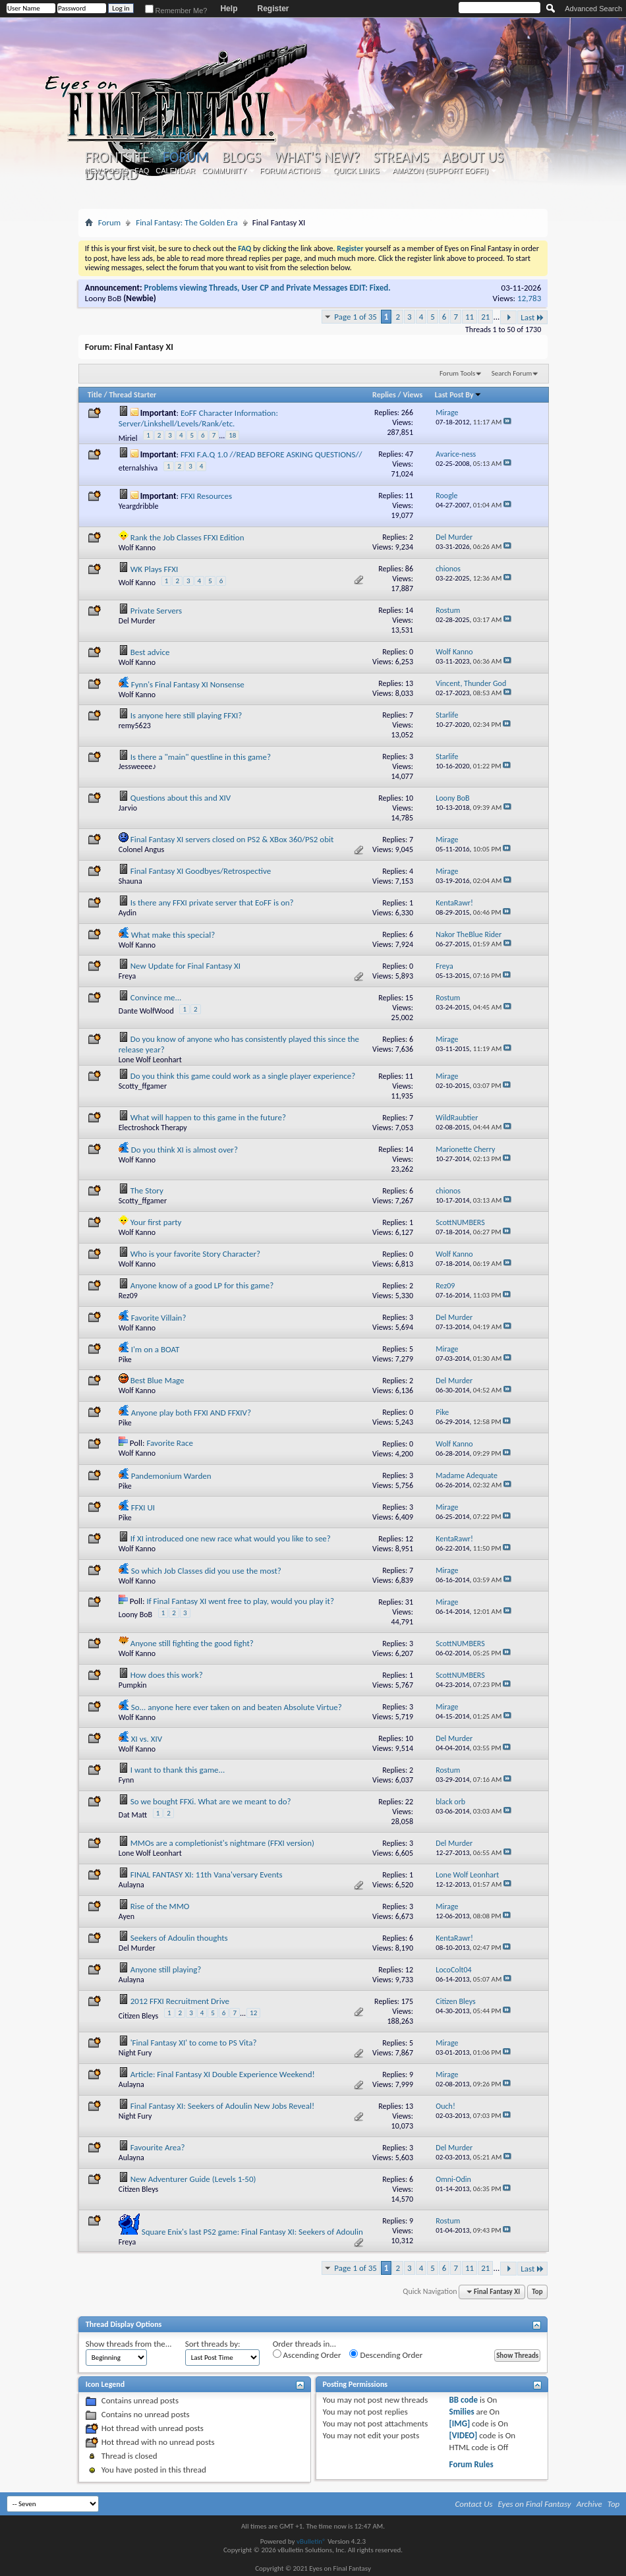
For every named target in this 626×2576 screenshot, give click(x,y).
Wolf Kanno (137, 547)
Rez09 (128, 1295)
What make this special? (173, 935)
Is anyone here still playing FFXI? (186, 715)
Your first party (156, 1222)
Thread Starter (132, 394)
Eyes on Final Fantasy (534, 2504)
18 (232, 435)
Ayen (126, 1916)
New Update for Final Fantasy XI (185, 966)
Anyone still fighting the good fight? (192, 1643)
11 (469, 317)
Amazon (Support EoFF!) (440, 171)
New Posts (106, 171)
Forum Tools (457, 373)
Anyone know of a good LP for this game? (201, 1285)
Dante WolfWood (146, 1011)
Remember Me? (176, 10)
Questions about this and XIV (180, 798)
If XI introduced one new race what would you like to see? (230, 1538)
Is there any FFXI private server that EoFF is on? (212, 902)
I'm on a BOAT (155, 1349)
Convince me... (156, 997)
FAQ (141, 171)
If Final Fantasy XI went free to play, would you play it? (240, 1601)
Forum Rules (471, 2464)
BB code (463, 2400)
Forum (185, 157)
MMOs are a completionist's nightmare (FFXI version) (222, 1843)
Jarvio (128, 808)
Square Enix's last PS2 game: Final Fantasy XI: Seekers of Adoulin (252, 2232)
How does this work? (166, 1675)
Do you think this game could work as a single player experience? (243, 1076)
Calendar (175, 171)
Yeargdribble (139, 506)
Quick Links (356, 171)
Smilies (461, 2412)
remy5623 (135, 725)
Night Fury (135, 2052)
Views (413, 394)
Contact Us (474, 2504)
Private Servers (156, 610)
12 (253, 2013)
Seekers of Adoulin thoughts (179, 1938)
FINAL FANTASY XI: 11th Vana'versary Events (206, 1874)
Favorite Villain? (158, 1318)
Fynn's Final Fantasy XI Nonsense (187, 684)
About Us (472, 157)
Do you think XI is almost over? (184, 1150)
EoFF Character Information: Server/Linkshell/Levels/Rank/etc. (198, 418)
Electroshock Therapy (153, 1127)
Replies (384, 394)
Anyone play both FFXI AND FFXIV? (191, 1412)
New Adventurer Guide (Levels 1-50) (193, 2179)
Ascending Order (307, 2354)
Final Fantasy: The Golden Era (187, 222)
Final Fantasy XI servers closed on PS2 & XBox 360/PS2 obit (232, 839)
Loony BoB (103, 298)
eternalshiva (138, 467)
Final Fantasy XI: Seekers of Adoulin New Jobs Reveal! (222, 2106)
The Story (146, 1190)
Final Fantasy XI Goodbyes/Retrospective (200, 871)
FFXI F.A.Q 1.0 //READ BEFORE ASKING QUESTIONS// (271, 454)
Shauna (130, 881)
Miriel (128, 437)
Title (95, 394)
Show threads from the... (129, 2344)
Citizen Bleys (139, 2015)
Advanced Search (593, 9)
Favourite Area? (157, 2147)
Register (273, 8)
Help (228, 8)
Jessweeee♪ (137, 766)
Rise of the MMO (160, 1906)
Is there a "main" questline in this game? (200, 757)
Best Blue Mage (157, 1380)
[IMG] (459, 2423)
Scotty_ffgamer (143, 1086)
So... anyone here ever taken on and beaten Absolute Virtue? (236, 1707)
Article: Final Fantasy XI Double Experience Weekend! (222, 2074)
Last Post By (458, 394)
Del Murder (137, 620)
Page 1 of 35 (355, 317)
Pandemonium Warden (171, 1476)
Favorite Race (169, 1443)
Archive (589, 2504)
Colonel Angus (141, 849)
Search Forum (512, 373)
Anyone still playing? (166, 1969)
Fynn (126, 1780)
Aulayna (131, 1884)
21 (485, 317)
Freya (127, 976)
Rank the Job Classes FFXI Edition (187, 537)
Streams (401, 157)
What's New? (317, 157)
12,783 (529, 298)
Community (224, 171)
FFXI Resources (206, 496)
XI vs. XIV (146, 1739)
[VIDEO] (463, 2435)
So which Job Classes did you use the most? (206, 1571)
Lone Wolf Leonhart (150, 1059)
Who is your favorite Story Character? (195, 1254)
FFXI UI (143, 1507)
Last (532, 317)
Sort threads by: (213, 2344)
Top (537, 2291)
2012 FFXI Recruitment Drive (179, 2001)
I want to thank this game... (177, 1770)
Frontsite (117, 157)
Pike (125, 1359)
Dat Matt (133, 1814)
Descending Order (385, 2354)
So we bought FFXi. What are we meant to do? (210, 1801)
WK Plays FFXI (154, 569)
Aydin (127, 912)
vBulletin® (311, 2541)
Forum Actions (290, 171)
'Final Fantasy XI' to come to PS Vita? (193, 2042)
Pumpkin (133, 1685)
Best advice (150, 652)
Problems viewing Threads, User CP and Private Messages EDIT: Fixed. (267, 288)
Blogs (241, 157)
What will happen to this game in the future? (208, 1117)
